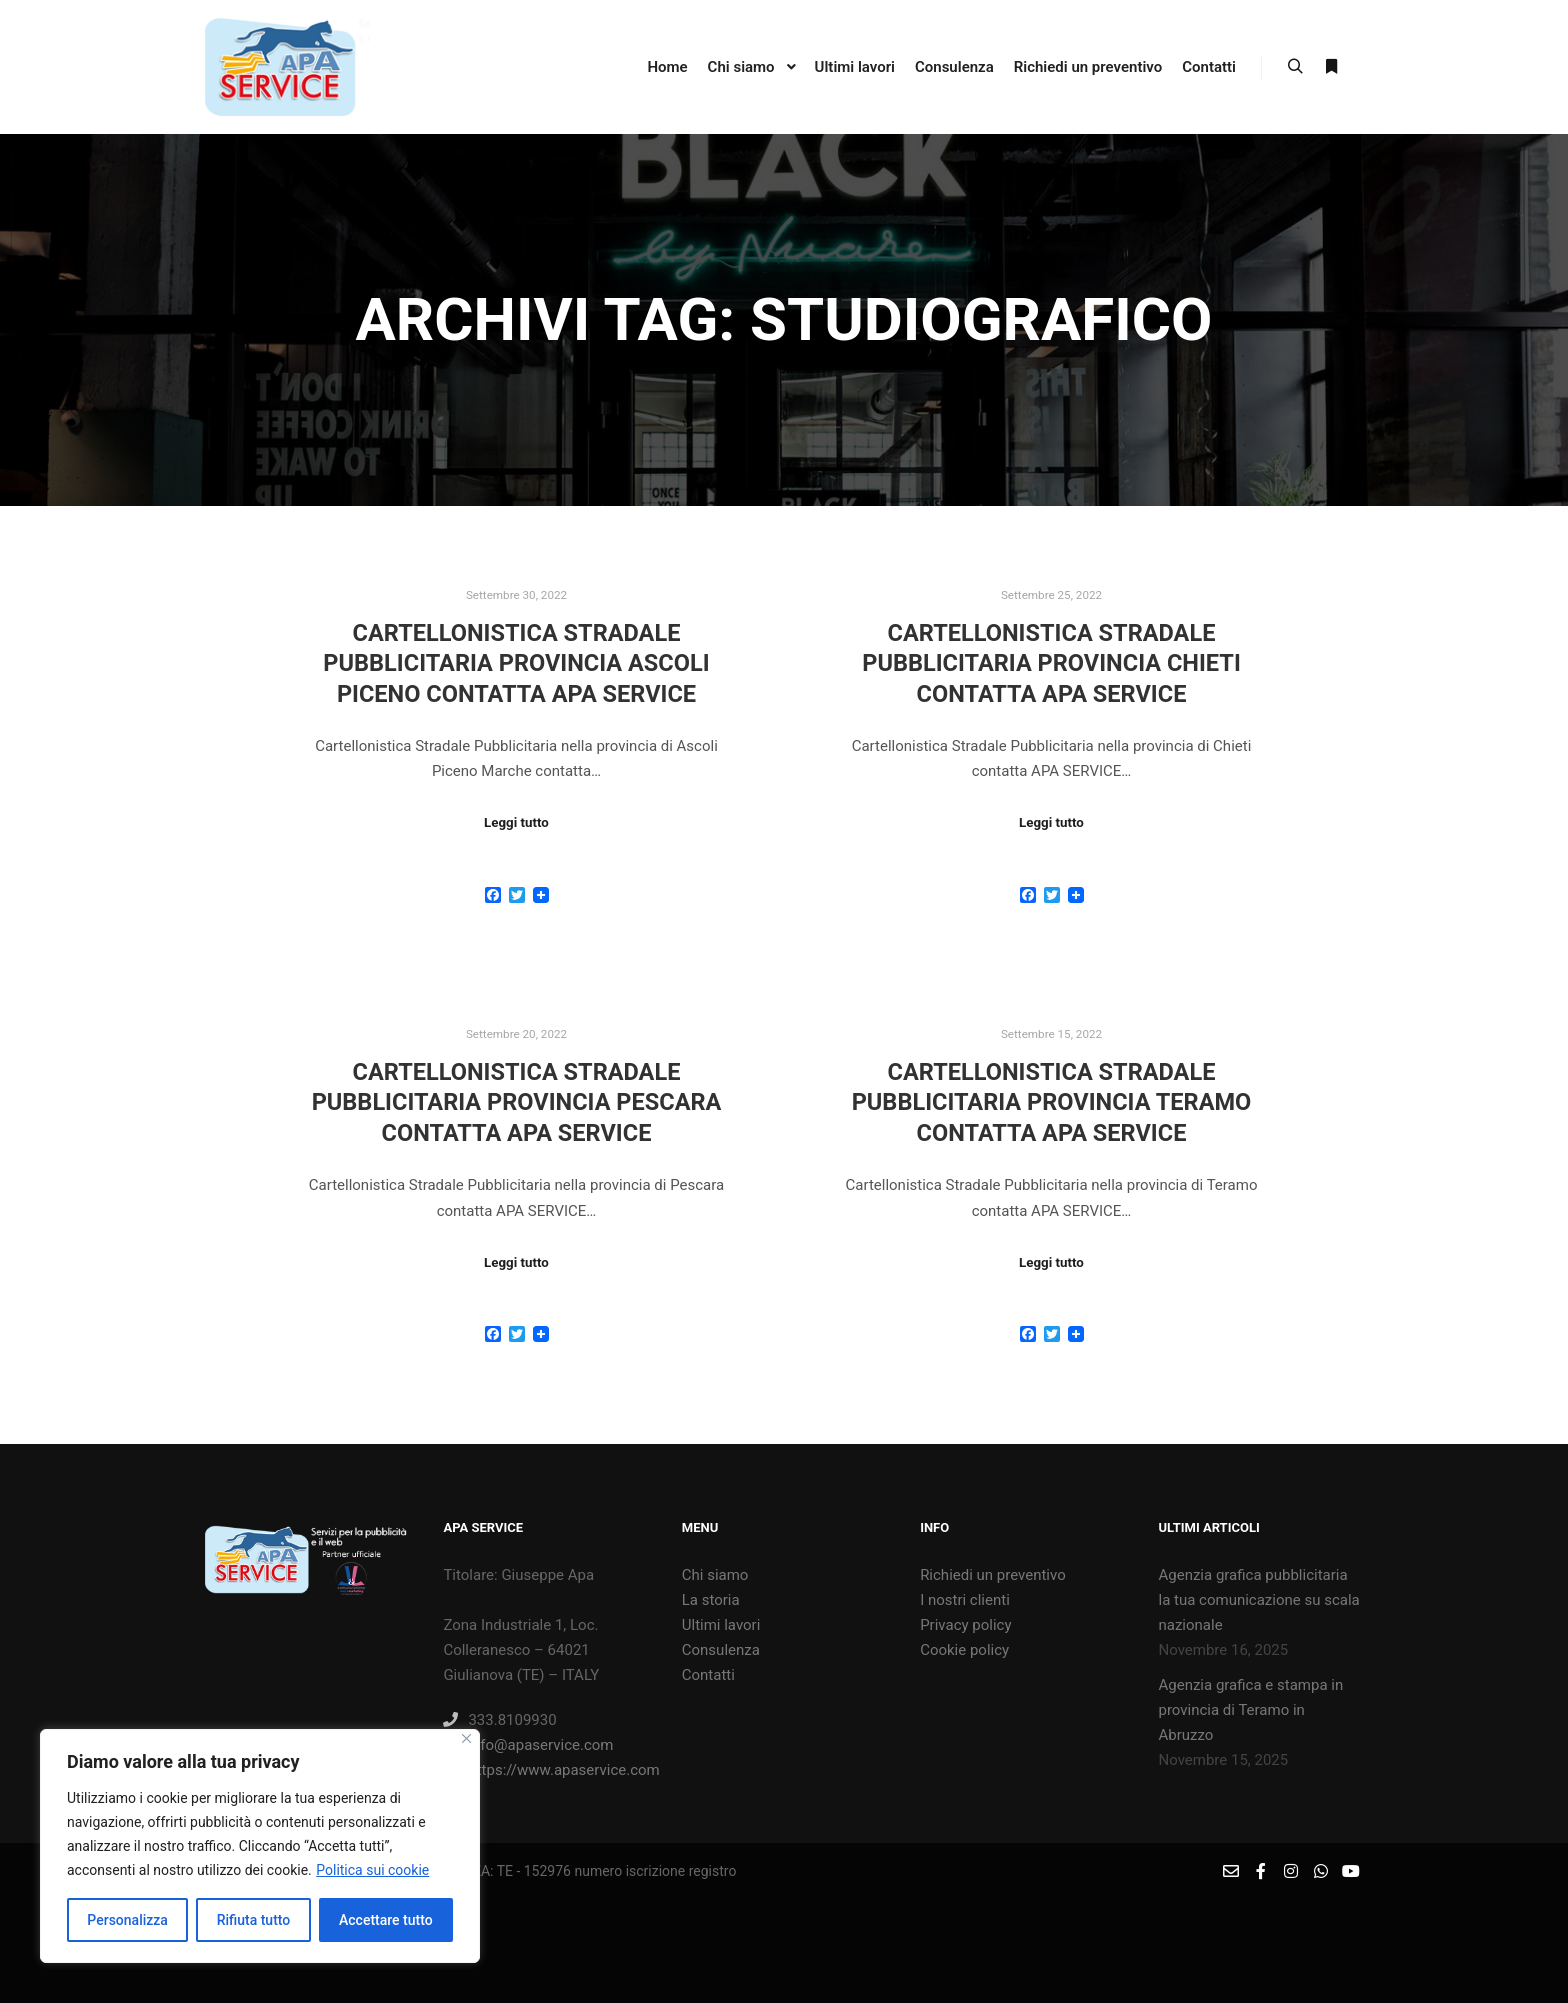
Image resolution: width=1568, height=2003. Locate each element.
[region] (260, 1846)
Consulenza (721, 1650)
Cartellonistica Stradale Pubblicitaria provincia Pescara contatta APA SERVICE (517, 1102)
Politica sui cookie (372, 1870)
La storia (711, 1600)
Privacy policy (965, 1625)
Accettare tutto (386, 1920)
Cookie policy (964, 1650)
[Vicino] (466, 1738)
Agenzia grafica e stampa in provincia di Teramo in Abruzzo (1250, 1710)
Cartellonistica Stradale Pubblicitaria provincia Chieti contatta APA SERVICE (1051, 663)
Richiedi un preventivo (993, 1575)
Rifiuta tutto (254, 1920)
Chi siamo (715, 1575)
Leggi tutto (516, 822)
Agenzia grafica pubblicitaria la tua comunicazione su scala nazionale (1258, 1600)
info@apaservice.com (528, 1745)
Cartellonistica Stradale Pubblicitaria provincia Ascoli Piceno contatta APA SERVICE (516, 663)
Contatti (708, 1675)
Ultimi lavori (721, 1625)
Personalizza (127, 1920)
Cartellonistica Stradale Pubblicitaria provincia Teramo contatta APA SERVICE (1052, 1102)
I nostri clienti (965, 1600)
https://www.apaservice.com (544, 1770)
